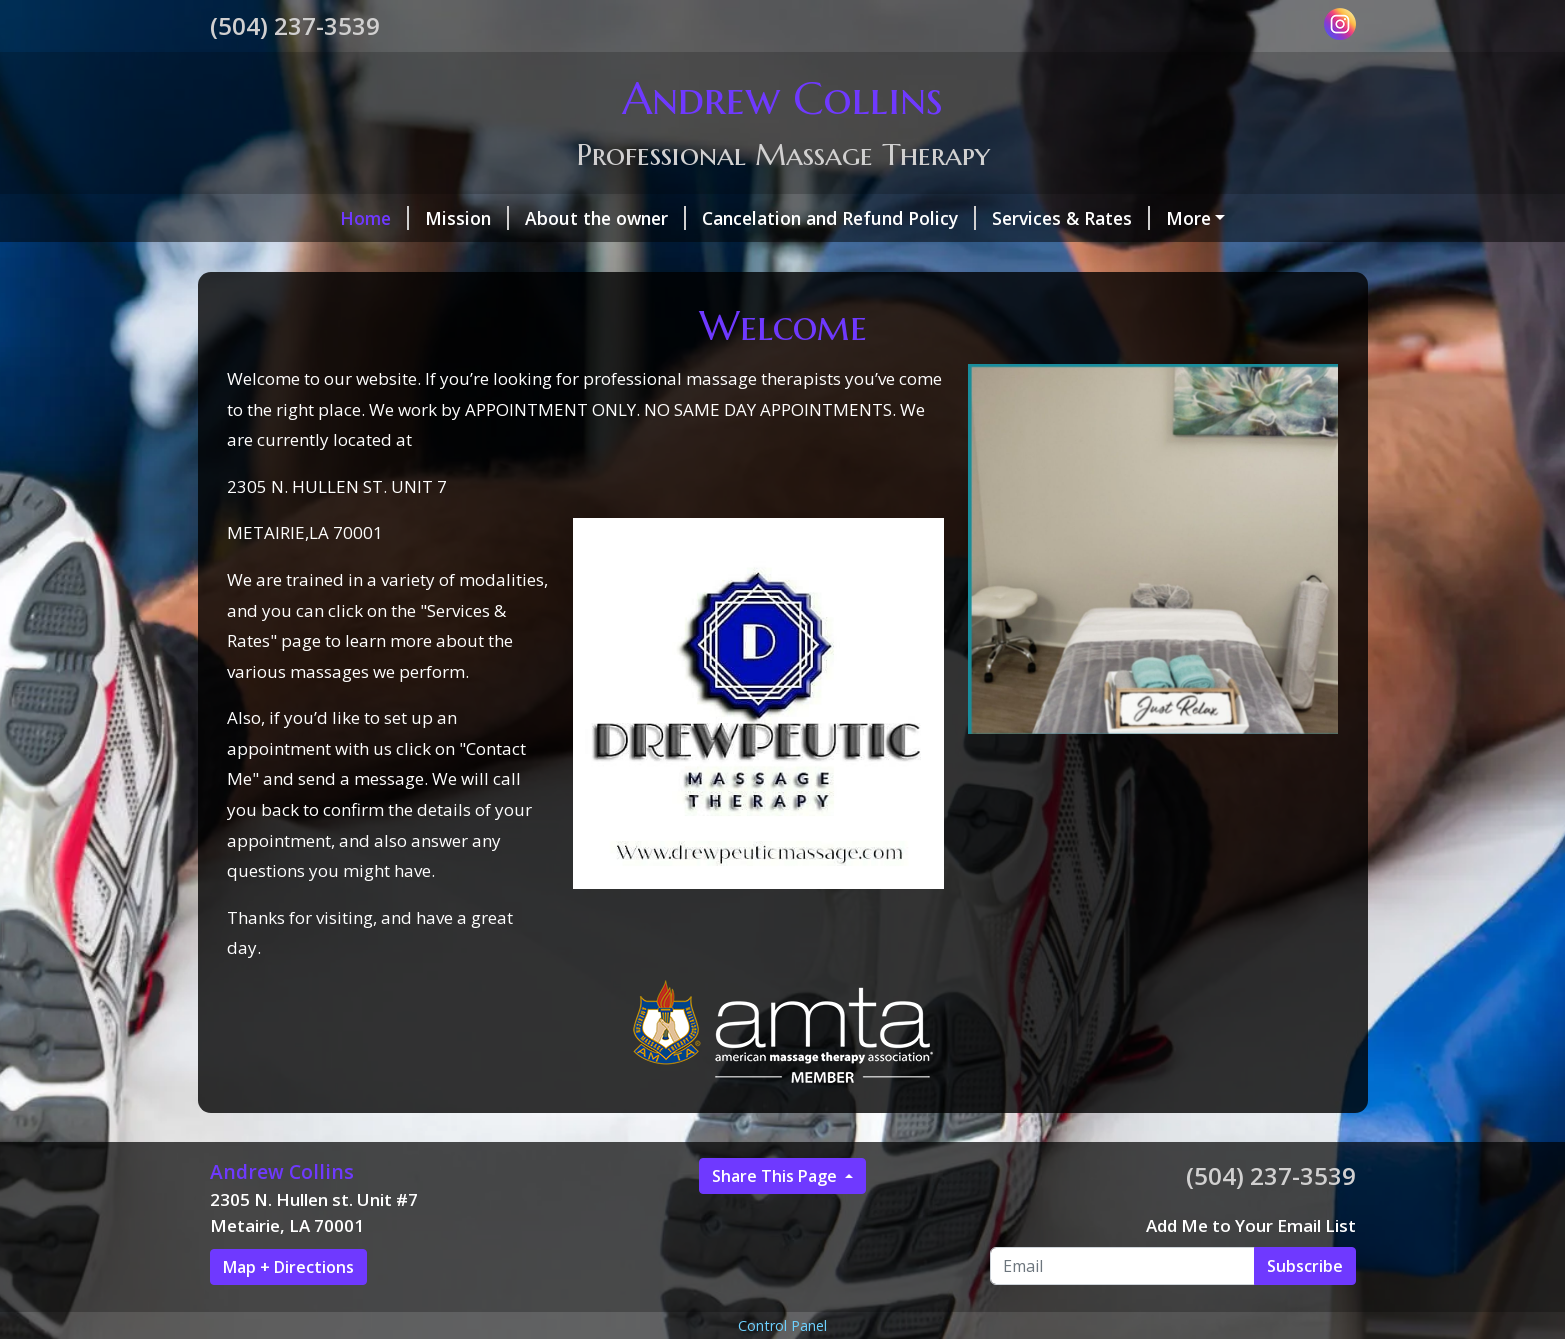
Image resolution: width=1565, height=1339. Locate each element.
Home (260, 218)
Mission (353, 218)
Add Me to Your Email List (1251, 1268)
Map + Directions (288, 1309)
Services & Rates (957, 218)
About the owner (491, 218)
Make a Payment (1131, 218)
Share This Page (776, 1218)
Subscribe (1305, 1308)
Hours (587, 260)
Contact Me (687, 260)
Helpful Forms (466, 260)
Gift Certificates (303, 260)
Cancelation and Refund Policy (725, 218)
